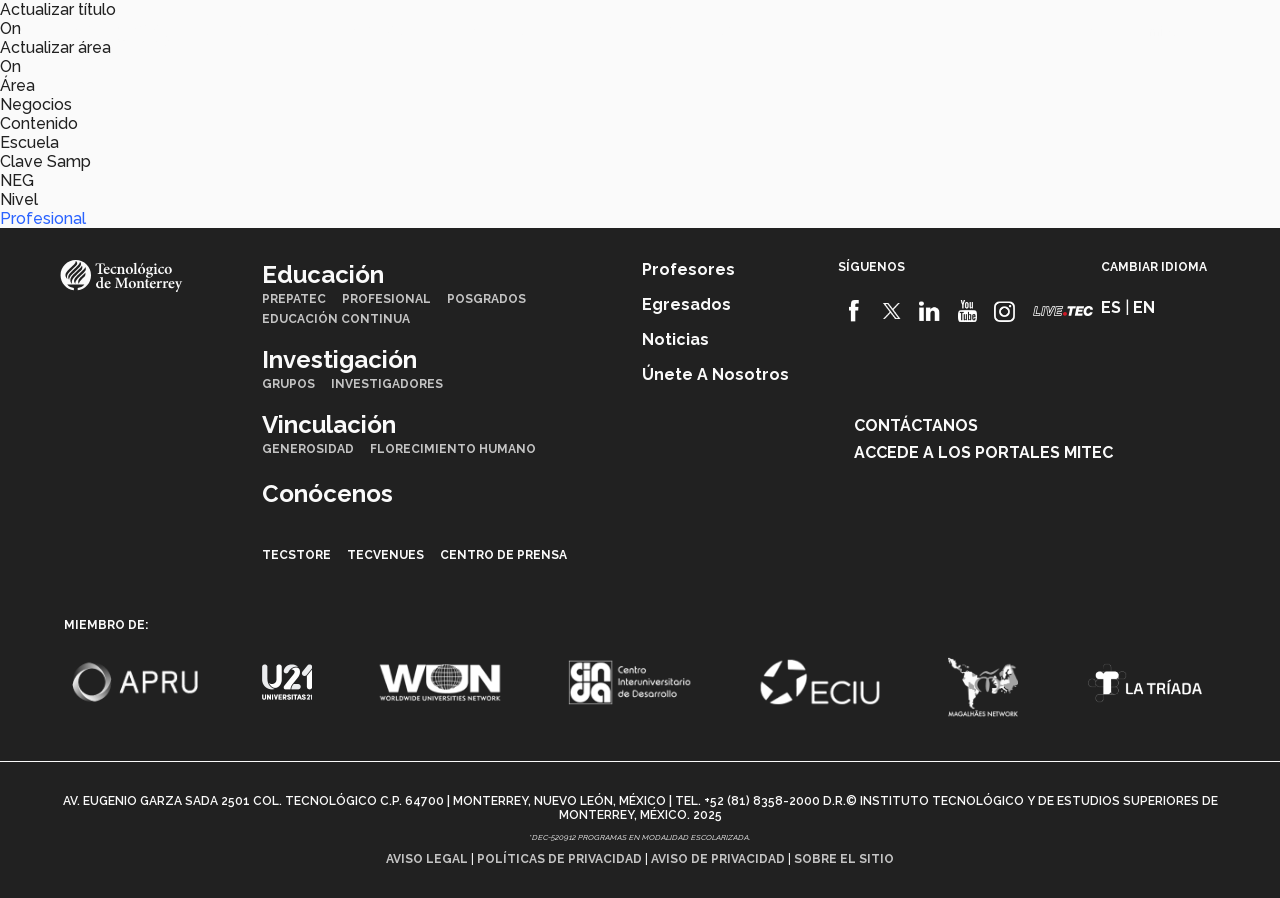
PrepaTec (294, 299)
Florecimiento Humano (453, 449)
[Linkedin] (929, 311)
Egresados (686, 304)
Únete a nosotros (715, 374)
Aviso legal (427, 859)
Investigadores (387, 384)
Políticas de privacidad (559, 859)
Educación (264, 31)
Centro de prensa (503, 555)
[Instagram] (1004, 311)
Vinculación (512, 31)
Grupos (288, 384)
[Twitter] (892, 311)
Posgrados (486, 299)
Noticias (675, 339)
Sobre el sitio (844, 859)
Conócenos (631, 31)
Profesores (688, 269)
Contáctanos (916, 425)
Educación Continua (336, 319)
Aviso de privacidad (718, 859)
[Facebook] (854, 311)
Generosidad (308, 449)
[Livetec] (1063, 310)
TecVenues (385, 555)
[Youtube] (967, 311)
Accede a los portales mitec (983, 452)
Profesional (43, 218)
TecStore (296, 555)
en (1115, 33)
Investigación (385, 31)
